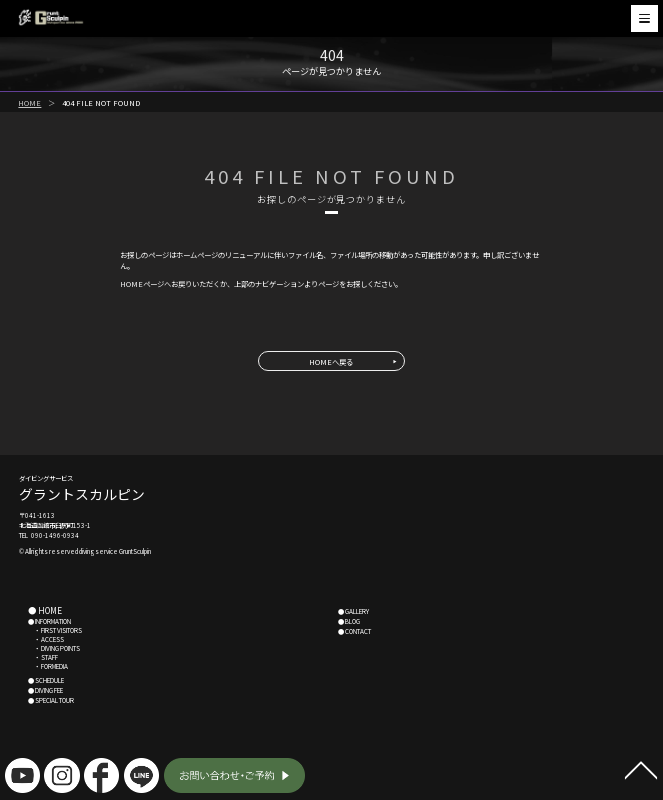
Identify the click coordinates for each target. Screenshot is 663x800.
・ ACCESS (46, 639)
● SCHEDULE (46, 680)
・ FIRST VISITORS (55, 630)
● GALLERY (353, 611)
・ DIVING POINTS (54, 648)
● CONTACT (354, 631)
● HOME (45, 610)
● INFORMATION (49, 621)
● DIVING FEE (45, 690)
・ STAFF (43, 657)
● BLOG (349, 621)
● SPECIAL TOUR (51, 700)
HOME (29, 102)
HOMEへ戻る (331, 361)
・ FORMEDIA (48, 666)
